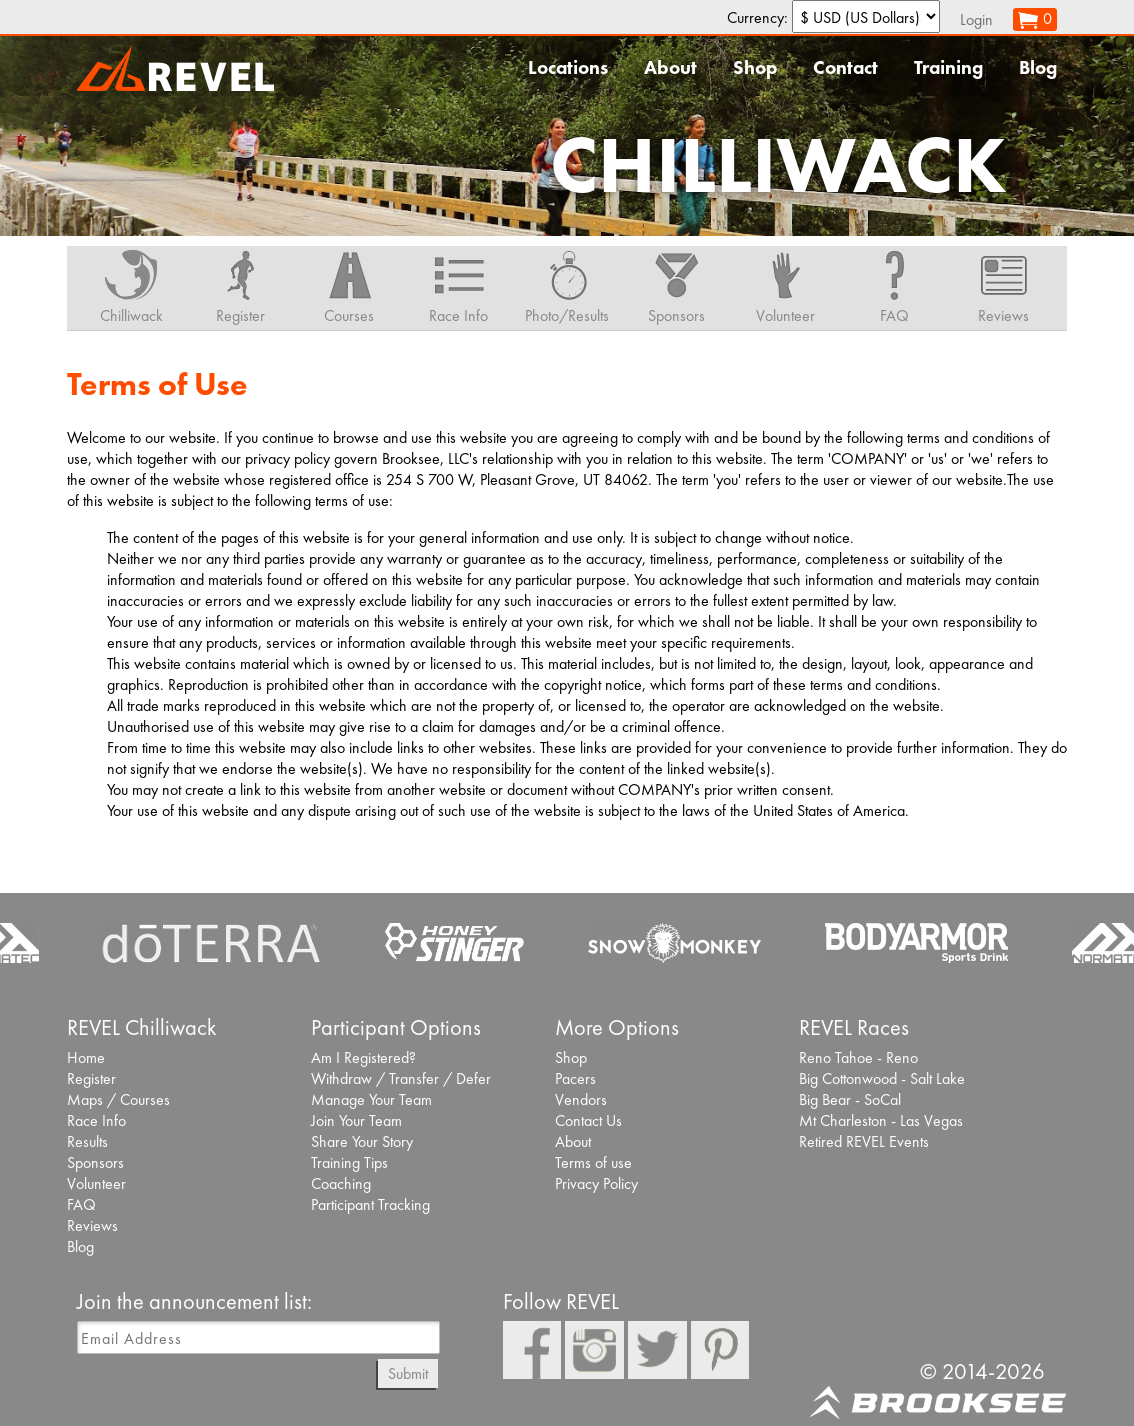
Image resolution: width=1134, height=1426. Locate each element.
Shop (755, 67)
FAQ (81, 1204)
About (670, 67)
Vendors (581, 1099)
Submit (408, 1373)
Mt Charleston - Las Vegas (881, 1120)
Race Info (96, 1120)
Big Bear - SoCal (850, 1099)
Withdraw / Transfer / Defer (401, 1078)
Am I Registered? (363, 1057)
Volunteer (96, 1183)
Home (86, 1057)
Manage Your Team (371, 1099)
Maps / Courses (118, 1099)
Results (87, 1141)
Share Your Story (362, 1141)
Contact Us (588, 1120)
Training (948, 67)
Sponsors (95, 1162)
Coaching (341, 1183)
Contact (845, 67)
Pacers (575, 1078)
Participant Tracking (370, 1204)
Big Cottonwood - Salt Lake (882, 1078)
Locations (568, 67)
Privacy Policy (596, 1183)
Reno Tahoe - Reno (858, 1057)
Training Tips (349, 1162)
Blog (1038, 67)
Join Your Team (356, 1120)
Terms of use (593, 1162)
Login (976, 19)
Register (91, 1078)
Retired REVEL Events (864, 1141)
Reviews (92, 1225)
